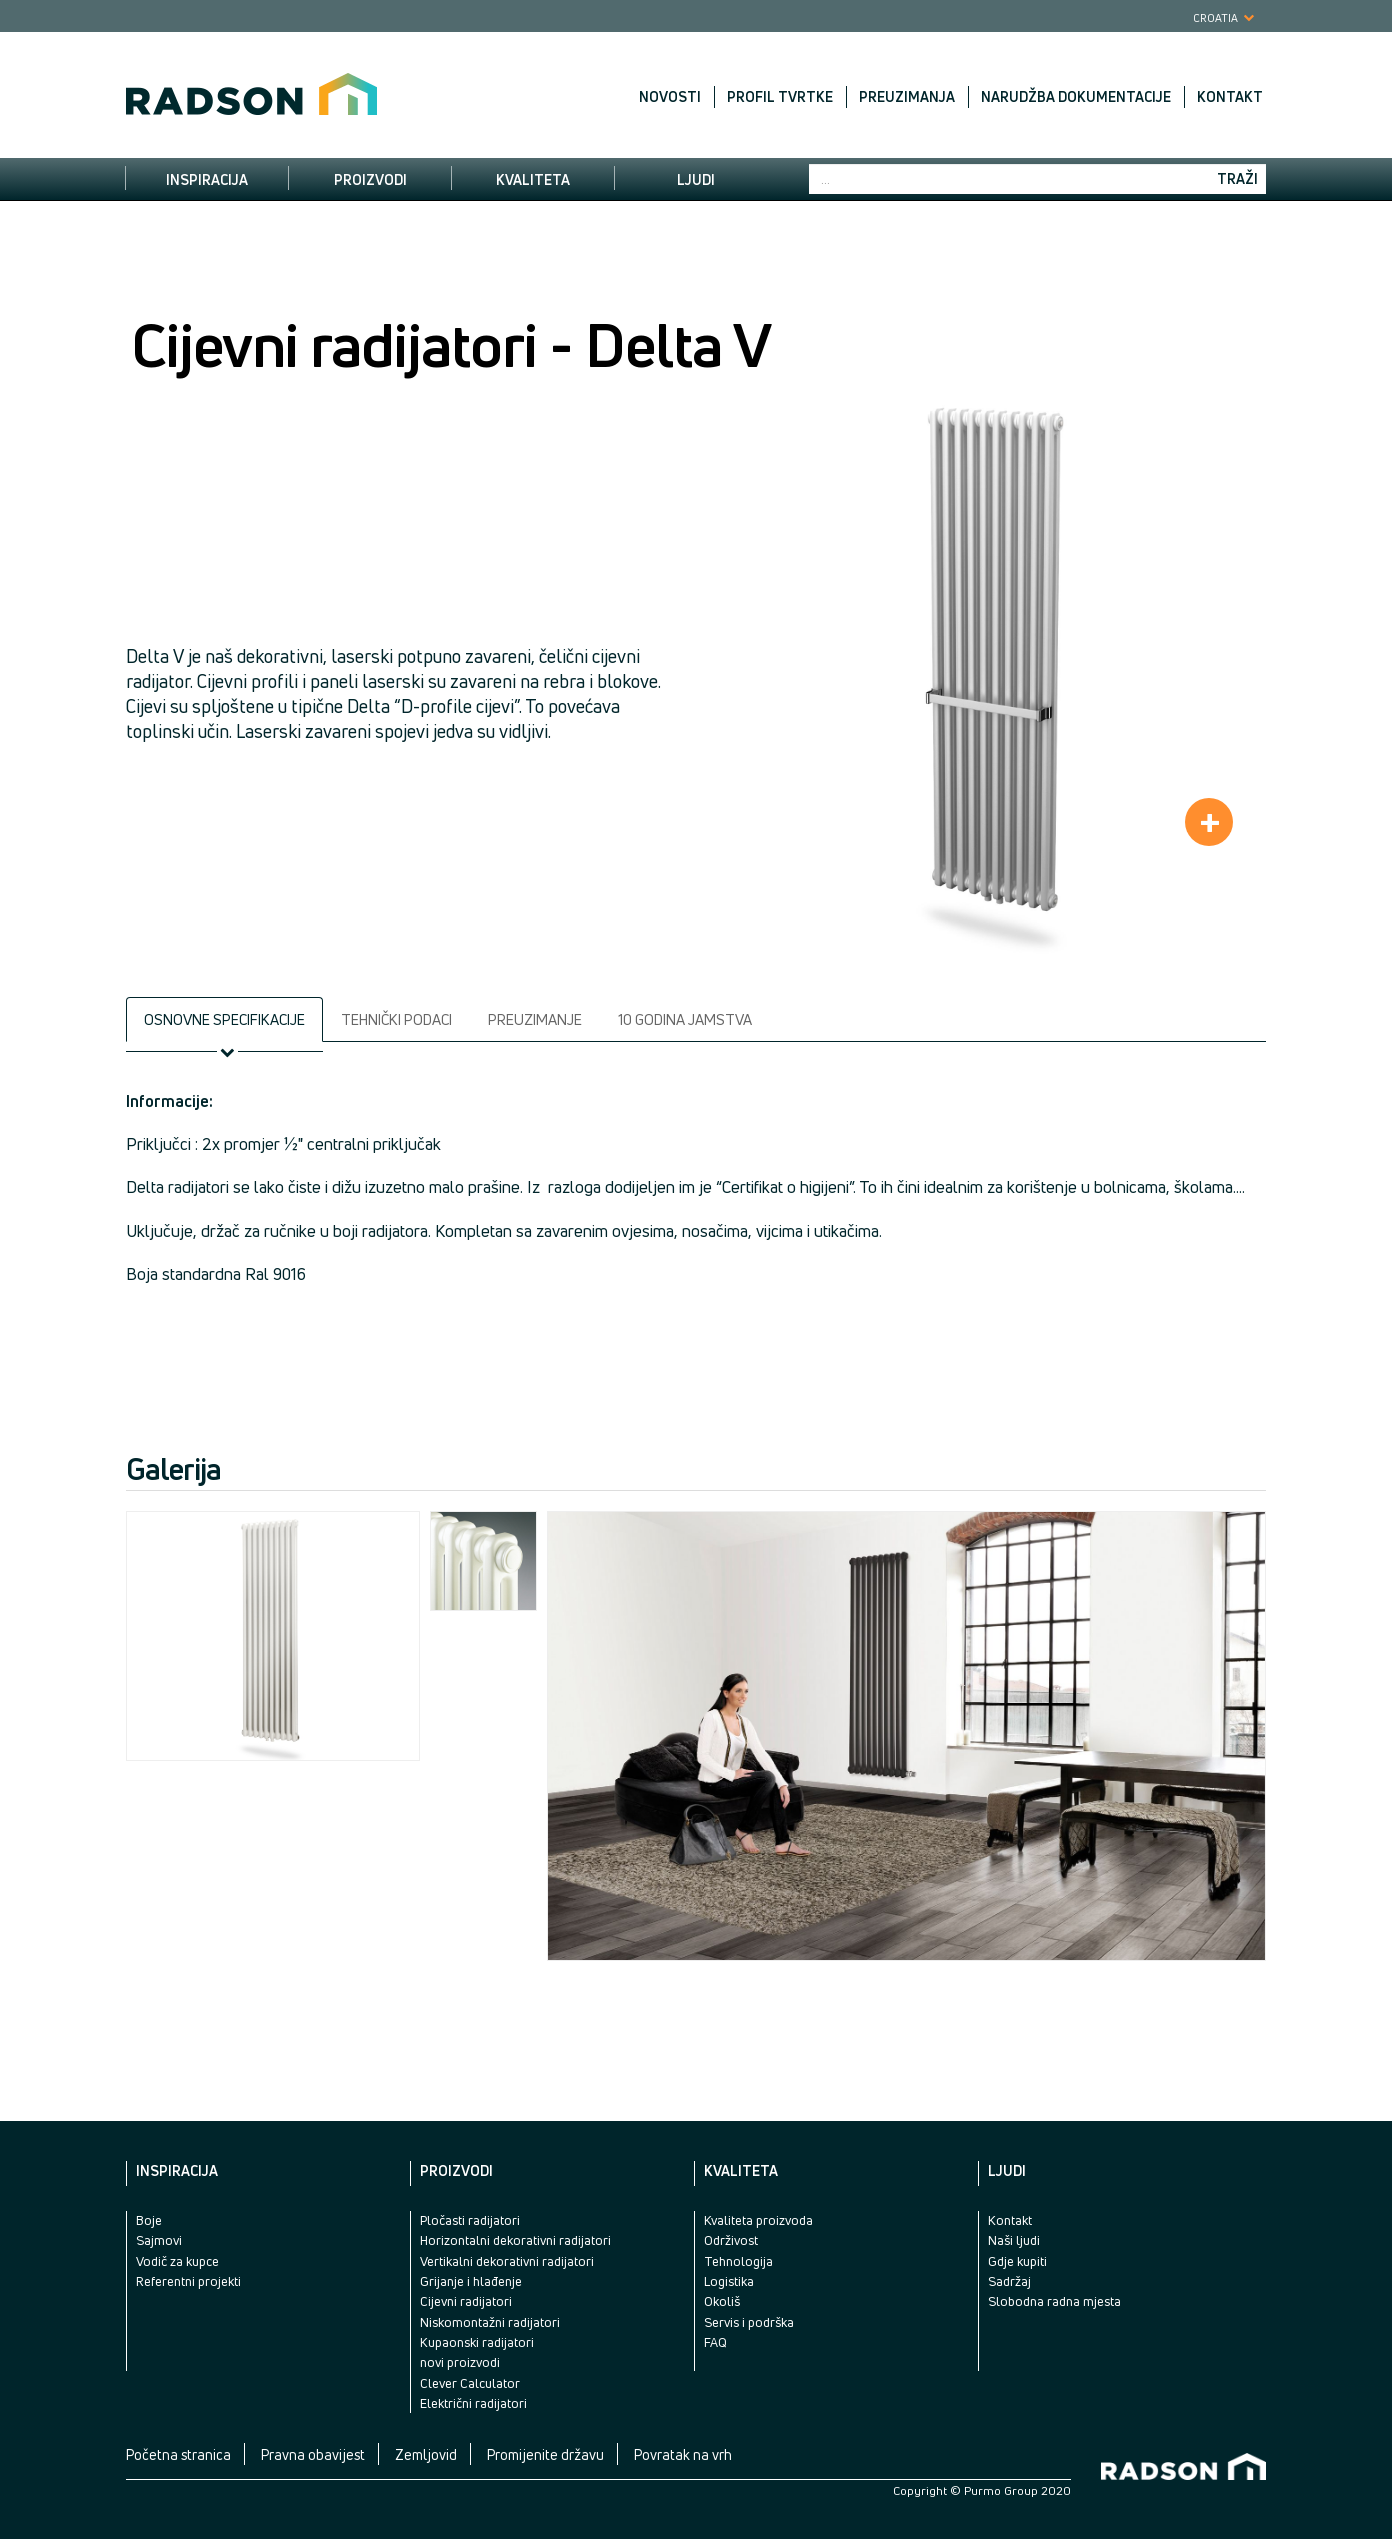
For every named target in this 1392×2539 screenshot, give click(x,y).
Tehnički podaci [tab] (396, 1019)
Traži (1237, 178)
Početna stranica (178, 2454)
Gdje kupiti (1017, 2261)
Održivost (731, 2240)
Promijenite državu (545, 2454)
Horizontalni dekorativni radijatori (515, 2240)
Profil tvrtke (780, 97)
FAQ (715, 2342)
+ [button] (1210, 822)
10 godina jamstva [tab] (685, 1019)
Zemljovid (426, 2454)
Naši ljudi (1014, 2240)
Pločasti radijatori (470, 2220)
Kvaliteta (533, 179)
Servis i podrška (749, 2322)
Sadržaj (1009, 2281)
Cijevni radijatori (466, 2301)
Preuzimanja (907, 97)
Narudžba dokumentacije (1076, 97)
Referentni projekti (188, 2281)
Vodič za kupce (177, 2261)
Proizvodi (370, 179)
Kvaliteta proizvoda (758, 2220)
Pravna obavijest (313, 2454)
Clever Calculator (470, 2383)
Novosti (670, 97)
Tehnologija (738, 2261)
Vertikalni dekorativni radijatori (507, 2261)
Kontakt (1230, 97)
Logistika (729, 2281)
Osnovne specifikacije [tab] (224, 1019)
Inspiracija (207, 179)
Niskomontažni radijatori (490, 2322)
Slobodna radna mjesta (1054, 2301)
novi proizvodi (460, 2362)
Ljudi (696, 179)
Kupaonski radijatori (477, 2342)
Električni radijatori (473, 2403)
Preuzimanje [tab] (535, 1019)
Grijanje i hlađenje (471, 2281)
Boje (149, 2220)
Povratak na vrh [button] (683, 2454)
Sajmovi (159, 2240)
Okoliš (722, 2301)
